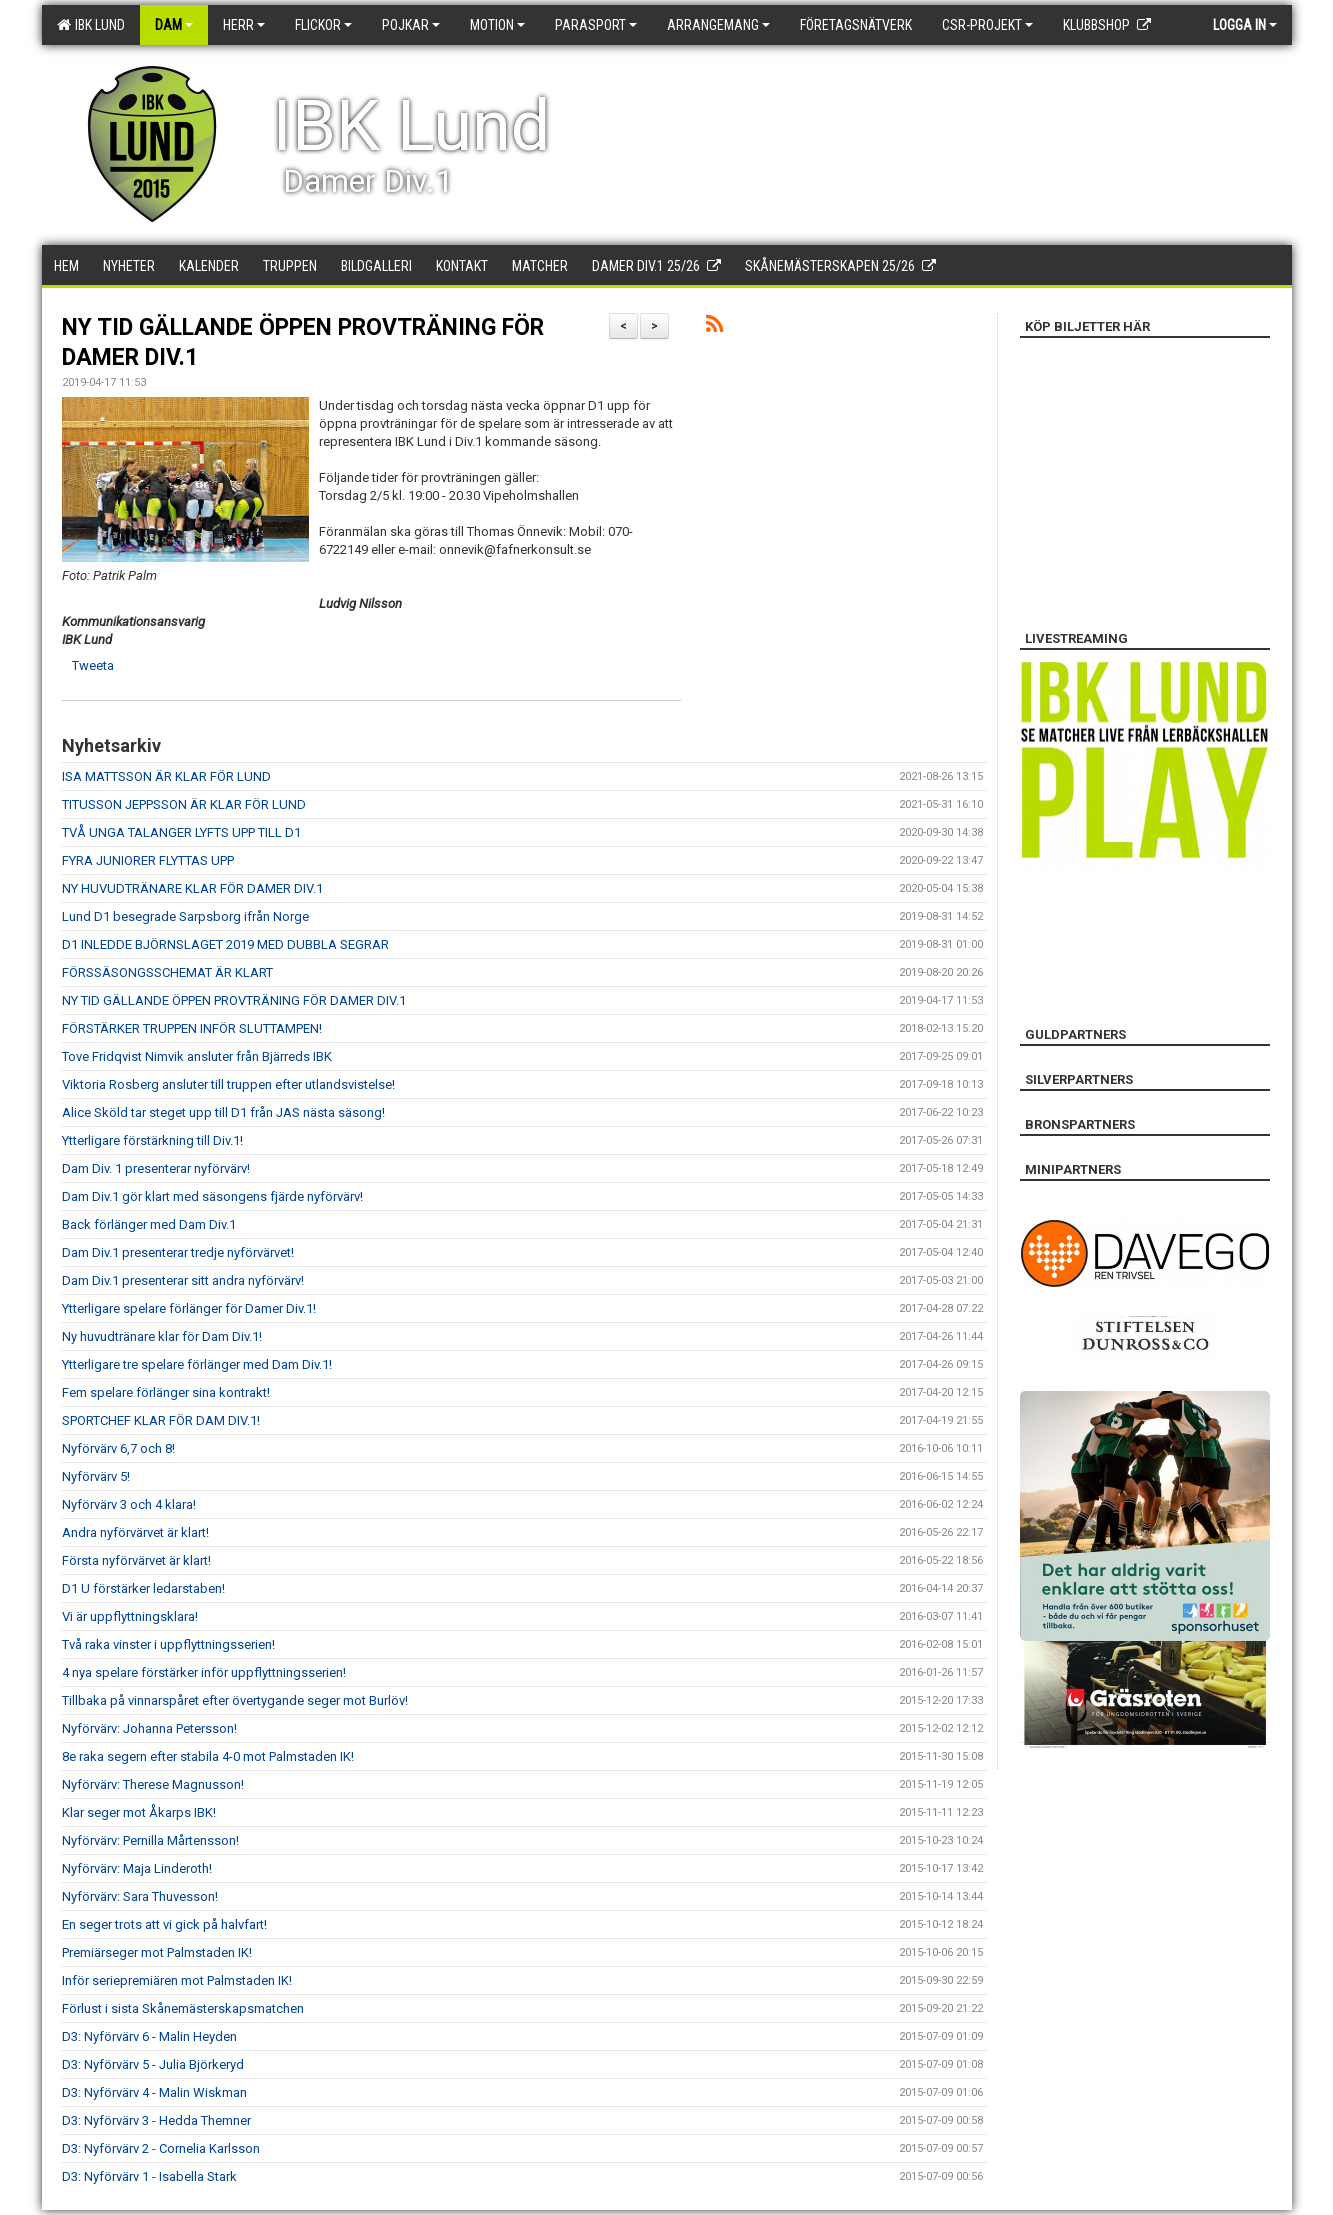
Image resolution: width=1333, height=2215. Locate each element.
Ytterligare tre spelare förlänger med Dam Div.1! (197, 1364)
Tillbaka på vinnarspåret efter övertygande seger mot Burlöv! (235, 1700)
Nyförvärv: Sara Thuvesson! (140, 1896)
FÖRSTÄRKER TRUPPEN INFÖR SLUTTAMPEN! (192, 1028)
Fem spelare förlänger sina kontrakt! (166, 1392)
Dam (174, 25)
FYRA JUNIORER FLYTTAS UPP (148, 860)
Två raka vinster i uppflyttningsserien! (168, 1644)
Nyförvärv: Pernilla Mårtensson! (150, 1840)
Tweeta (93, 665)
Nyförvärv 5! (96, 1476)
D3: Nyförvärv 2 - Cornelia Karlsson (161, 2148)
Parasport (596, 25)
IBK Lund (91, 25)
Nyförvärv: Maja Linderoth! (137, 1868)
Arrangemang (718, 25)
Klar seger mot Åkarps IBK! (139, 1812)
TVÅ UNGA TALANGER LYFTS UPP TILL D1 (181, 832)
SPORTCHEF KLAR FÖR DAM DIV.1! (161, 1420)
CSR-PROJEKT (987, 25)
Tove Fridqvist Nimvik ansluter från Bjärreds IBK (197, 1056)
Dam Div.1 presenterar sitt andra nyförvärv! (183, 1280)
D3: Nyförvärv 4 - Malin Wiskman (154, 2092)
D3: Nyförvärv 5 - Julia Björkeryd (153, 2064)
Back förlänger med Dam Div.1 (149, 1224)
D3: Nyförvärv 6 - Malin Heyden (149, 2036)
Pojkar (411, 25)
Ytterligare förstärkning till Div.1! (152, 1140)
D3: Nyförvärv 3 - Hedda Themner (156, 2120)
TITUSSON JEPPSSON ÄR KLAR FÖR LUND (184, 804)
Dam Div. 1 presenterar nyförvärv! (156, 1168)
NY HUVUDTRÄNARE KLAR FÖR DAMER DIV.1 (192, 888)
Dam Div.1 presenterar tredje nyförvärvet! (178, 1252)
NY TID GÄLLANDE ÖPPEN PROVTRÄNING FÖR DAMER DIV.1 (234, 1000)
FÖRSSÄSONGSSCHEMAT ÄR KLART (167, 972)
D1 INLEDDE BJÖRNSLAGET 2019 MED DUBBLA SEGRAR (225, 944)
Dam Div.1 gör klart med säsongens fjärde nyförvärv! (212, 1196)
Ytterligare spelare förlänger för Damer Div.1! (189, 1308)
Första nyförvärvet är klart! (136, 1560)
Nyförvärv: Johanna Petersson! (149, 1728)
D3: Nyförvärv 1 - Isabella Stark (149, 2176)
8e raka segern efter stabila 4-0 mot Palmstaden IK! (208, 1756)
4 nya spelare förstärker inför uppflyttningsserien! (204, 1672)
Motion (497, 25)
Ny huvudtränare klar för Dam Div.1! (162, 1336)
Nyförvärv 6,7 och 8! (118, 1448)
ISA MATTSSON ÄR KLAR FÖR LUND (166, 776)
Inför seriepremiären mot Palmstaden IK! (177, 1980)
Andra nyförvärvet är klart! (135, 1532)
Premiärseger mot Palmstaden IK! (157, 1952)
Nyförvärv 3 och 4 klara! (129, 1504)
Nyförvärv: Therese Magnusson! (153, 1784)
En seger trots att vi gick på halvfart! (164, 1924)
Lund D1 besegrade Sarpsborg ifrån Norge (185, 916)
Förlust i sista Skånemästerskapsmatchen (183, 2008)
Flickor (323, 25)
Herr (244, 25)
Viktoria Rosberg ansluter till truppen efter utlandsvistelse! (228, 1084)
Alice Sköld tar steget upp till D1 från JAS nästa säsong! (223, 1112)
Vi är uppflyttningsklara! (130, 1616)
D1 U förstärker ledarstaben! (143, 1588)
